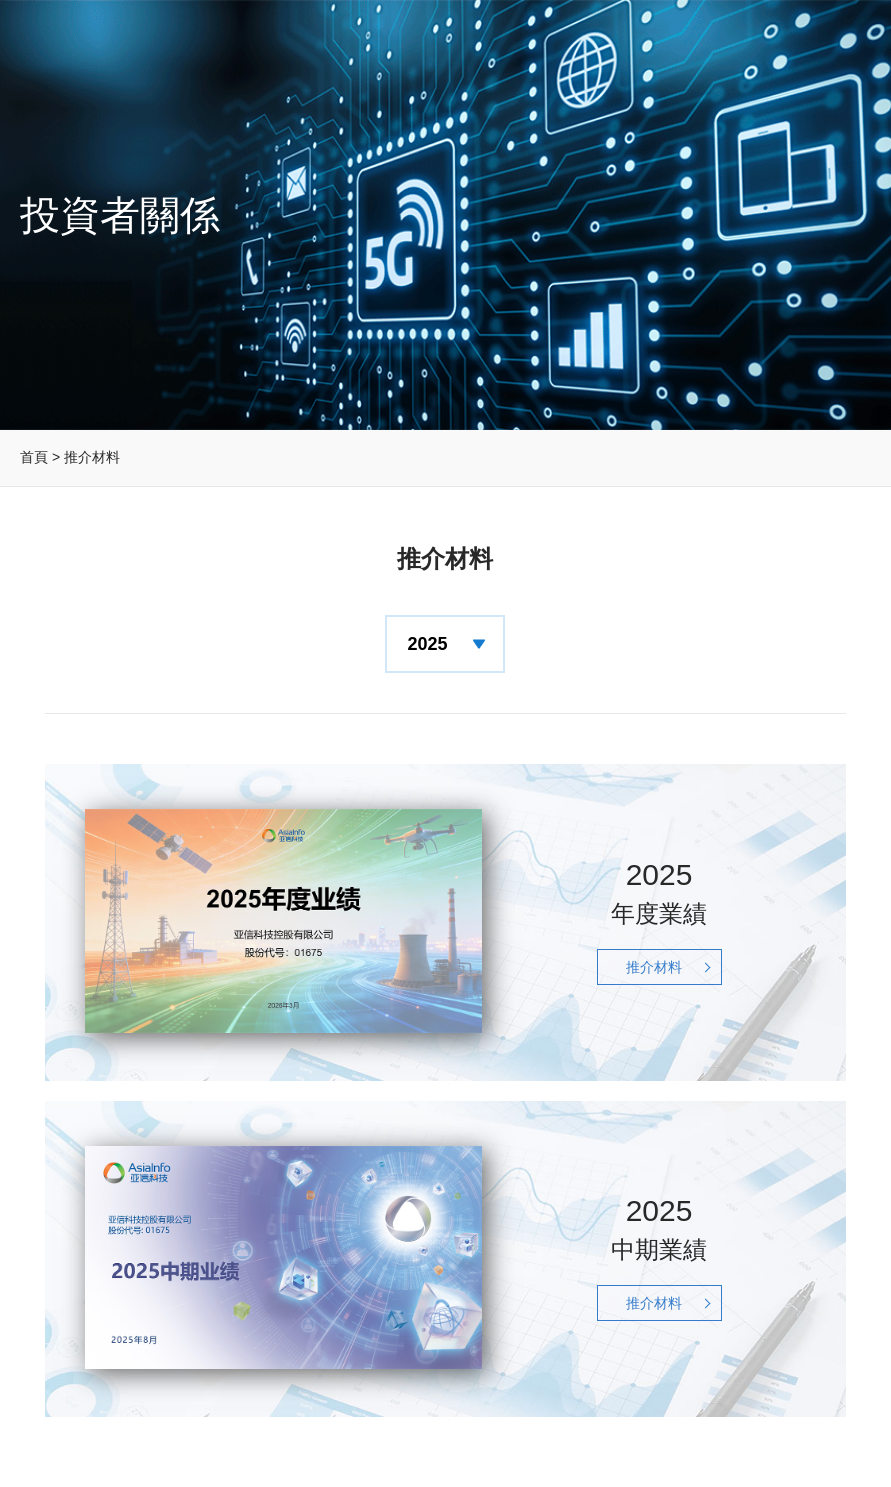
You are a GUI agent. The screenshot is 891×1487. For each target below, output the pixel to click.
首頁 (34, 457)
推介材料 (654, 967)
